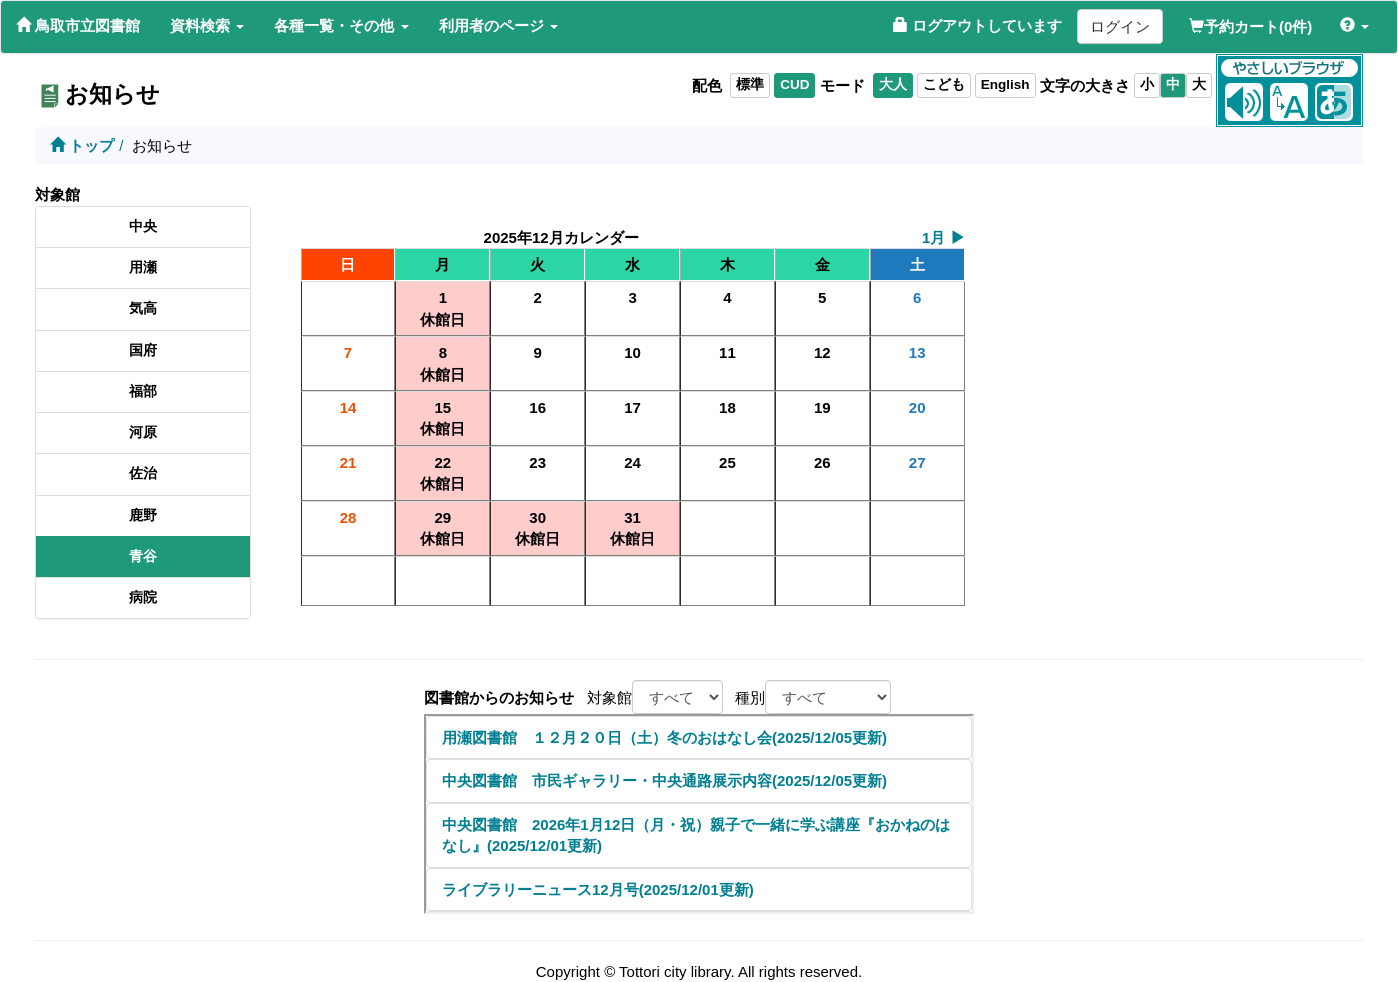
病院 (143, 597)
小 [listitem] (1147, 84)
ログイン (1120, 26)
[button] (207, 26)
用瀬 (143, 267)
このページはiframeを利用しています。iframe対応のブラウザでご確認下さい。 (699, 814)
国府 (143, 350)
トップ (82, 145)
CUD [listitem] (794, 84)
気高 (143, 308)
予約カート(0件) (1250, 26)
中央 (143, 226)
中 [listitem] (1173, 84)
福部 (143, 391)
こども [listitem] (944, 84)
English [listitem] (1005, 84)
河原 (143, 432)
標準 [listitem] (750, 84)
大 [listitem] (1199, 84)
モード (842, 85)
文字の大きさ (1085, 85)
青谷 (143, 556)
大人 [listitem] (893, 84)
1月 (943, 237)
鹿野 (143, 515)
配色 (707, 85)
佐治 (143, 473)
